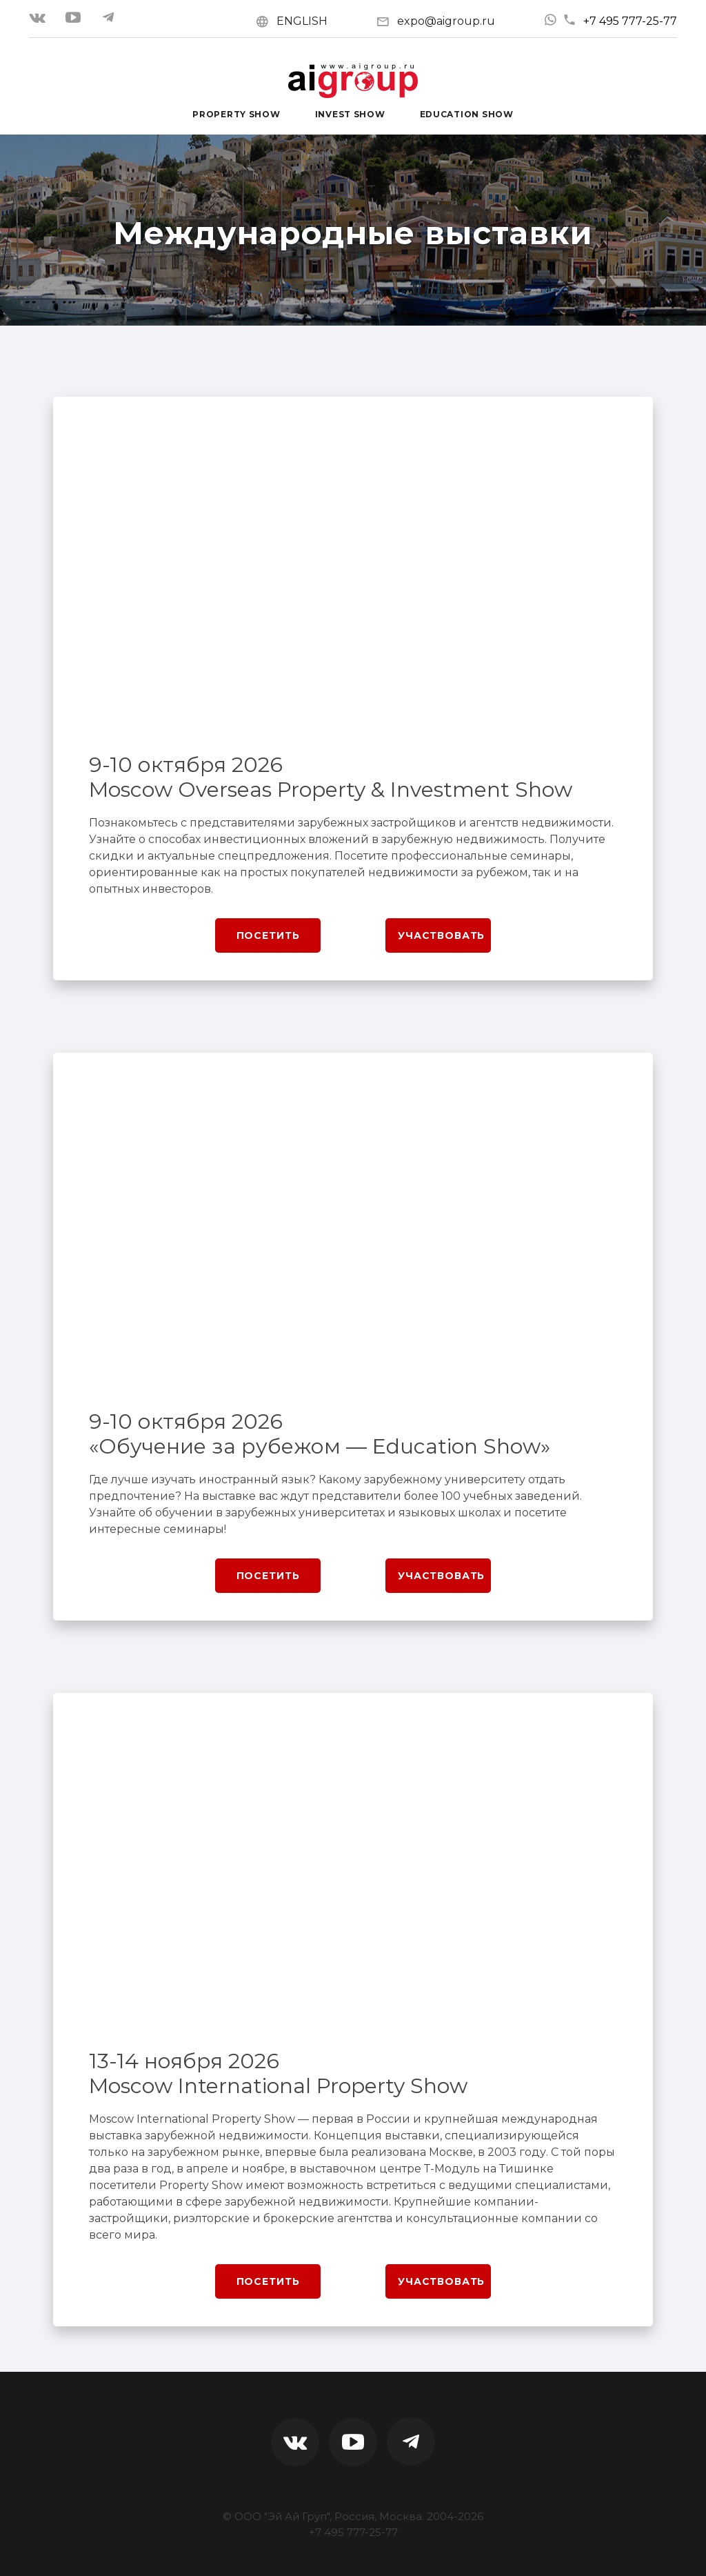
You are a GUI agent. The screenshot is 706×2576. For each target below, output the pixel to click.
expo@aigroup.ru (446, 21)
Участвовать (441, 935)
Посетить (268, 935)
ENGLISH (301, 21)
